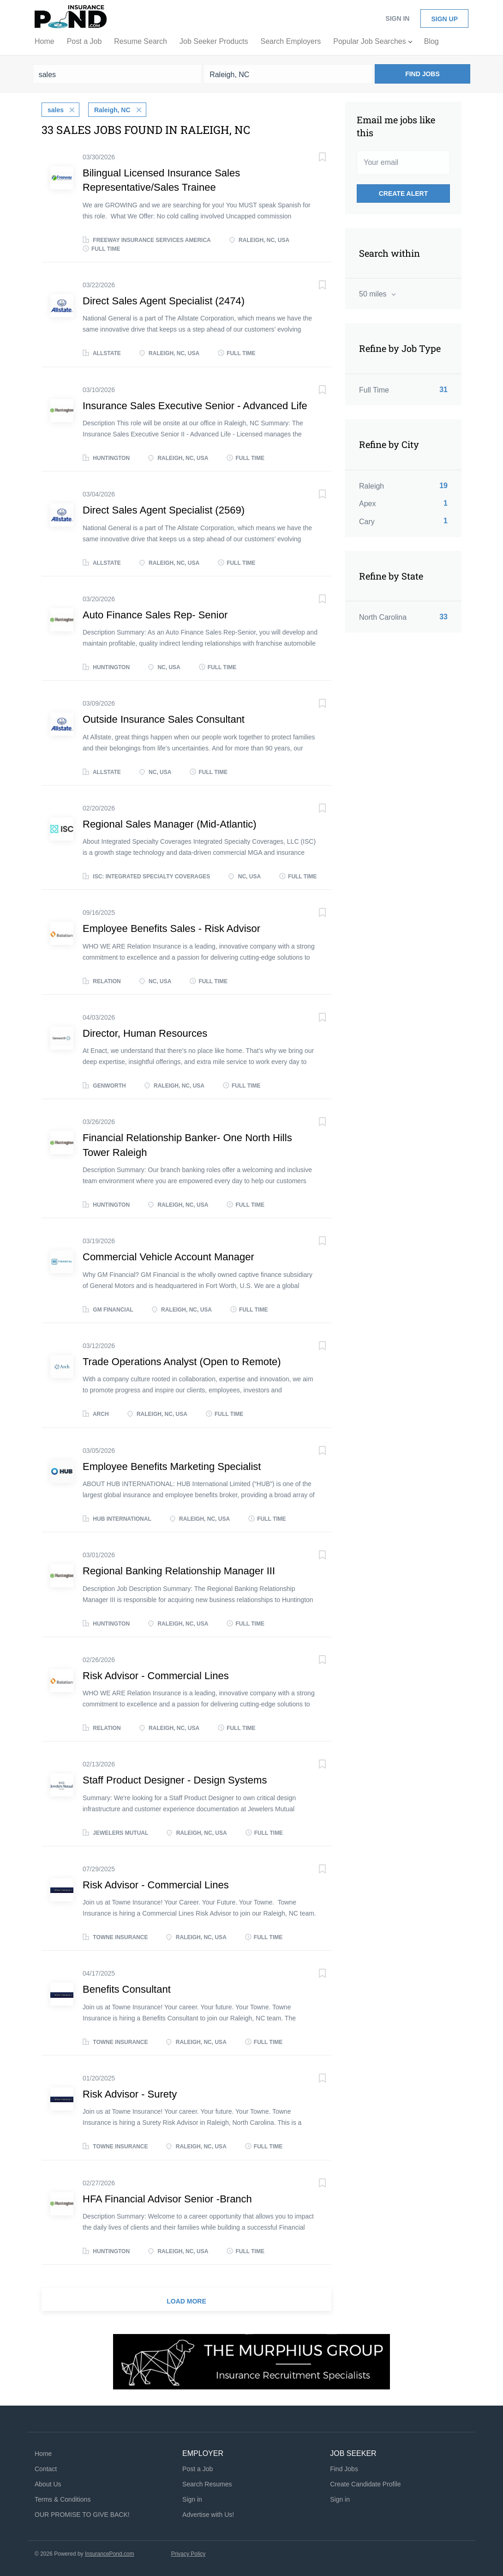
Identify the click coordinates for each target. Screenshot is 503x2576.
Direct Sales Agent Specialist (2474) (164, 300)
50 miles (374, 294)
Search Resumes (207, 2483)
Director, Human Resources (145, 1032)
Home (43, 2453)
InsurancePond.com (109, 2553)
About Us (48, 2483)
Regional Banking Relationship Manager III (179, 1570)
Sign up (444, 19)
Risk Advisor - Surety (130, 2093)
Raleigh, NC (112, 109)
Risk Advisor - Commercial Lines (156, 1675)
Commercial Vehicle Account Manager (168, 1256)
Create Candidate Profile (365, 2483)
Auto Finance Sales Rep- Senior (155, 614)
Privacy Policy (188, 2553)
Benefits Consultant (127, 1989)
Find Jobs (422, 74)
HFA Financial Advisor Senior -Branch (167, 2198)
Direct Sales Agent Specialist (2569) (164, 509)
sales (56, 109)
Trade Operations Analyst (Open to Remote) (182, 1361)
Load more (186, 2300)
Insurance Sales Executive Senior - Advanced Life (195, 405)
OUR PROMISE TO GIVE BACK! (82, 2513)
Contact (46, 2468)
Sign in (397, 18)
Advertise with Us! (208, 2513)
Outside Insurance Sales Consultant (164, 718)
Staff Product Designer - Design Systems (175, 1779)
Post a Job (197, 2468)
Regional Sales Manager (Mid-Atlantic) (170, 823)
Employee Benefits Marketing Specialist (172, 1465)
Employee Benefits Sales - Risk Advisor (171, 928)
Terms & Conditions (62, 2498)
